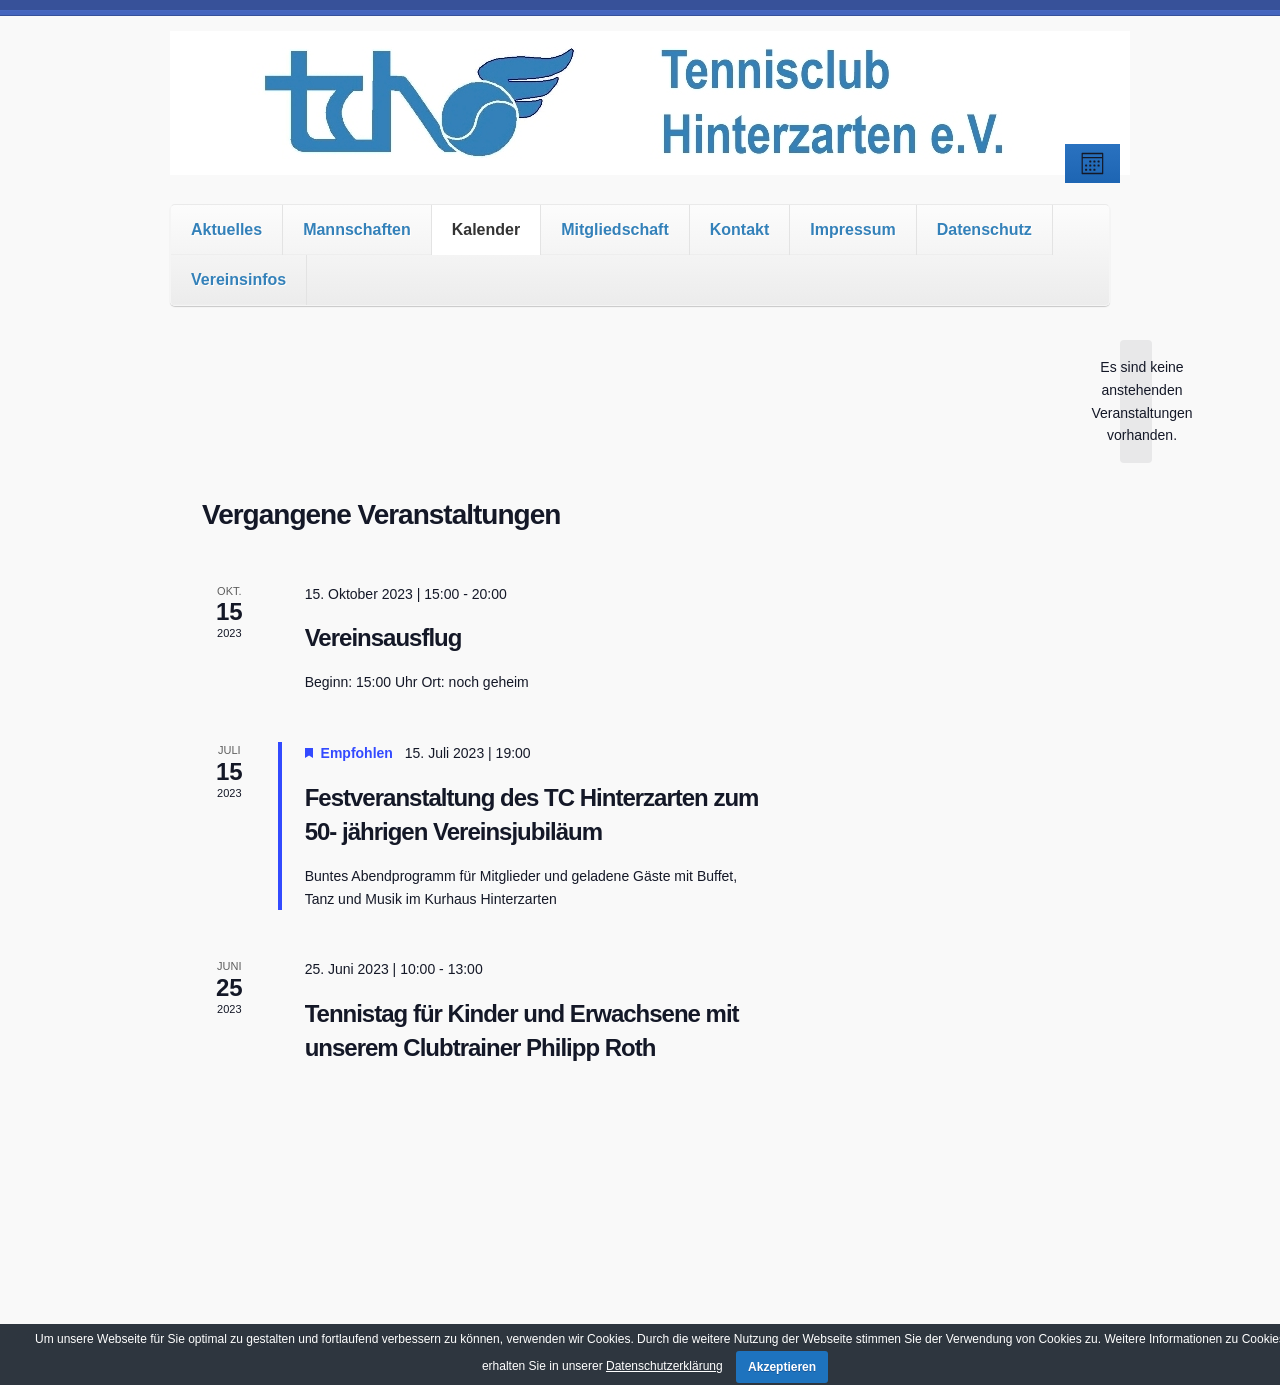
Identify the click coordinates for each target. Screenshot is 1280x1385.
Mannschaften (357, 229)
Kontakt (740, 229)
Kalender (486, 229)
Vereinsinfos (238, 279)
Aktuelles (226, 229)
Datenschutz (984, 229)
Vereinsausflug (383, 637)
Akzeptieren (782, 1367)
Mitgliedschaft (615, 229)
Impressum (852, 229)
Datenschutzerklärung (664, 1366)
